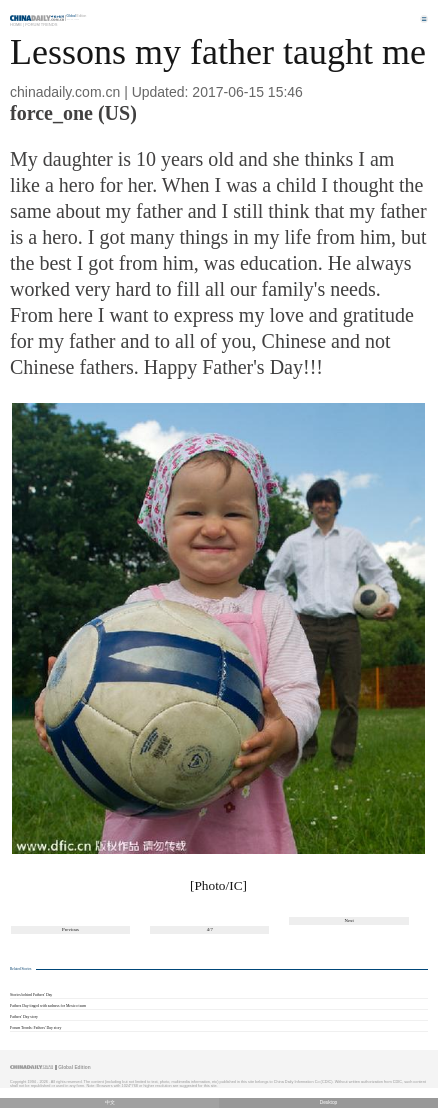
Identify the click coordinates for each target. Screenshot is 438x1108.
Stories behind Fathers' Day (31, 995)
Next (348, 920)
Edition (77, 16)
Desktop (329, 1102)
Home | (17, 24)
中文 (110, 1102)
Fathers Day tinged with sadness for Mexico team (48, 1006)
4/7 (210, 929)
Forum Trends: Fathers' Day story (36, 1028)
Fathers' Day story (24, 1017)
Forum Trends (41, 24)
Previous (70, 929)
